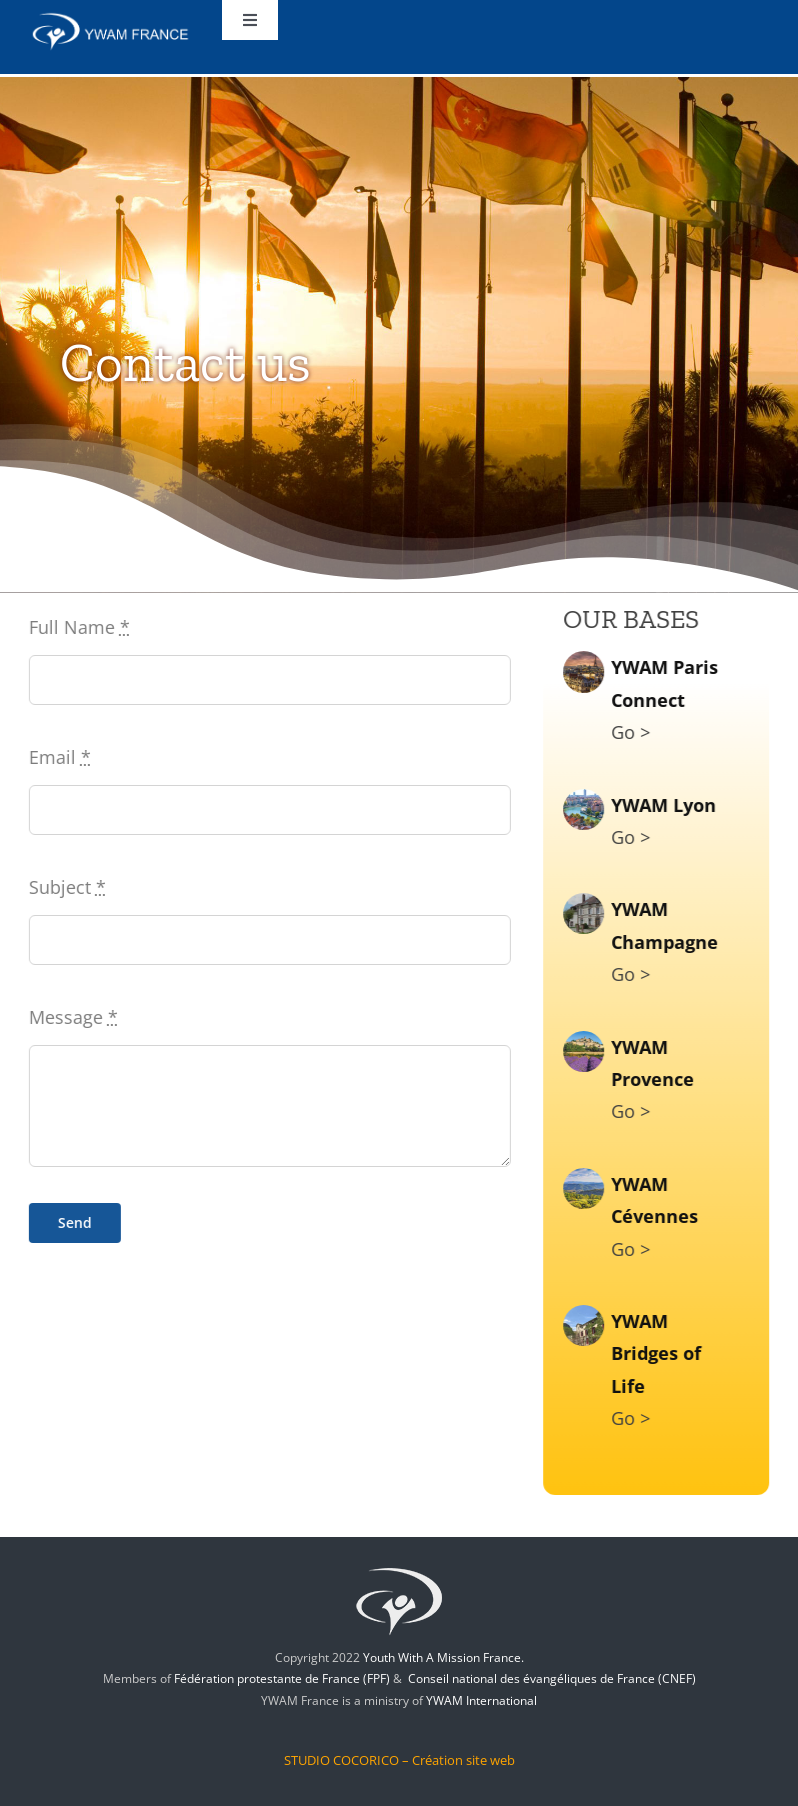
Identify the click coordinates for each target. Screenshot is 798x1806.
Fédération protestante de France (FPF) (282, 1678)
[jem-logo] (399, 1566)
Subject (64, 887)
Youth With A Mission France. (443, 1657)
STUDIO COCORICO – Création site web (399, 1760)
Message (70, 1017)
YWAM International (481, 1700)
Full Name (76, 627)
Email (57, 757)
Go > (633, 732)
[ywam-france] (111, 19)
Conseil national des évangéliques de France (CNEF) (552, 1678)
